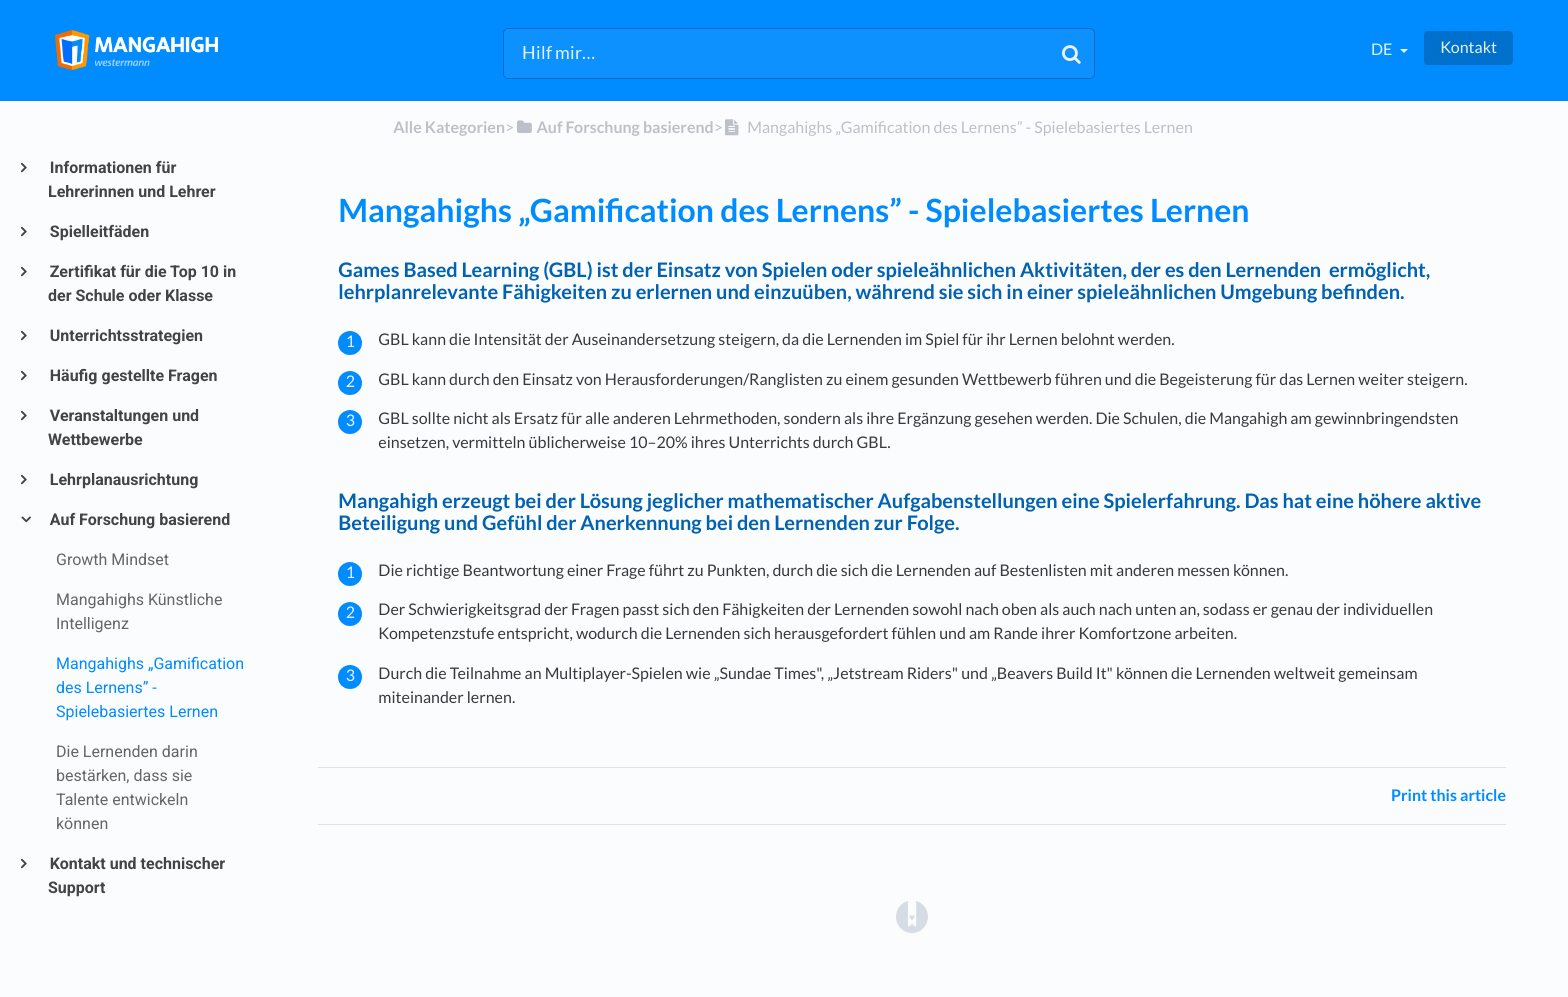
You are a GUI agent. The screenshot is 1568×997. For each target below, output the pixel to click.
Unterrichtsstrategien (125, 335)
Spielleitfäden (98, 231)
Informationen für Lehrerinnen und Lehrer (132, 179)
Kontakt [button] (1468, 47)
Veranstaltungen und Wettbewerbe (123, 427)
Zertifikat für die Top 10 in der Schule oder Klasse (142, 283)
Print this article (1448, 795)
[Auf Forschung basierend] (613, 127)
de (1383, 49)
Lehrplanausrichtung (123, 479)
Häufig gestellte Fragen (133, 375)
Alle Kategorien (449, 127)
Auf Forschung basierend (139, 519)
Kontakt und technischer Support (136, 875)
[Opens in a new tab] (912, 915)
